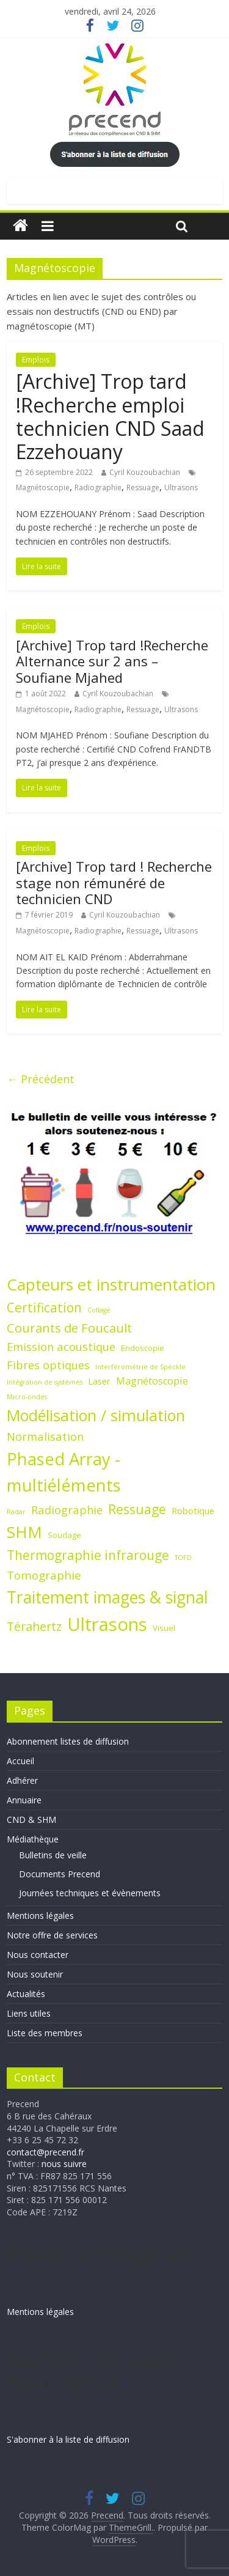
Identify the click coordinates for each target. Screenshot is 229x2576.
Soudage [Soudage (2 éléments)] (64, 1534)
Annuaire (24, 1800)
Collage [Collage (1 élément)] (99, 1310)
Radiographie (98, 487)
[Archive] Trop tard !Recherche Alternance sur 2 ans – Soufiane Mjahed (112, 661)
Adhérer (22, 1780)
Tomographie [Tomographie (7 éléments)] (44, 1575)
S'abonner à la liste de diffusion (68, 2439)
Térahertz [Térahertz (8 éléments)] (34, 1626)
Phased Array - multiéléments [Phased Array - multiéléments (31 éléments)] (64, 1472)
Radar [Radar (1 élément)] (16, 1511)
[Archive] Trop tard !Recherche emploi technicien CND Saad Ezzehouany (110, 416)
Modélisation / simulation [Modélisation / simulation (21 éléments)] (96, 1415)
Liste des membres (44, 2033)
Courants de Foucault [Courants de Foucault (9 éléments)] (69, 1327)
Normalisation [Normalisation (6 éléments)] (45, 1436)
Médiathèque (33, 1839)
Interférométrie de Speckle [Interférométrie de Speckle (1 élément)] (140, 1367)
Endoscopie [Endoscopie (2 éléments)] (142, 1347)
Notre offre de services (52, 1935)
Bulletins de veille (53, 1855)
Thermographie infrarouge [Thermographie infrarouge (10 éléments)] (88, 1555)
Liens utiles (29, 2013)
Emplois (35, 360)
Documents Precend (59, 1874)
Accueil (20, 1761)
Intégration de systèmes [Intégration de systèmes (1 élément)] (44, 1382)
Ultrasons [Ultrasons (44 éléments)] (107, 1624)
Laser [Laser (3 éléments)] (99, 1381)
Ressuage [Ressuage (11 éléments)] (137, 1509)
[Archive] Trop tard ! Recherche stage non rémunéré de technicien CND (114, 882)
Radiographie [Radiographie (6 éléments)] (67, 1509)
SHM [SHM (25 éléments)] (24, 1532)
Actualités (26, 1994)
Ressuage (142, 487)
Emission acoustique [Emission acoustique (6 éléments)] (61, 1346)
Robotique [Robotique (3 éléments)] (193, 1510)
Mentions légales (40, 1915)
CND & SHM (31, 1819)
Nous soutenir (35, 1974)
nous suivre (64, 2163)
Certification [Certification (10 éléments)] (44, 1307)
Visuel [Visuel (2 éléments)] (164, 1627)
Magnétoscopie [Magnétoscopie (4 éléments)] (152, 1381)
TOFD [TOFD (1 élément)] (183, 1557)
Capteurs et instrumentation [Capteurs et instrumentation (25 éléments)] (111, 1284)
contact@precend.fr (45, 2152)
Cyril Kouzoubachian (144, 472)
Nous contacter (37, 1954)
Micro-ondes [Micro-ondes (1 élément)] (27, 1397)
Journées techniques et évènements (90, 1893)
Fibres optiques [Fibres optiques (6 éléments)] (48, 1364)
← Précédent (41, 1079)
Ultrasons (181, 487)
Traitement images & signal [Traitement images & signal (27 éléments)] (107, 1597)
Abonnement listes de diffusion (68, 1741)
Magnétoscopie (43, 487)
